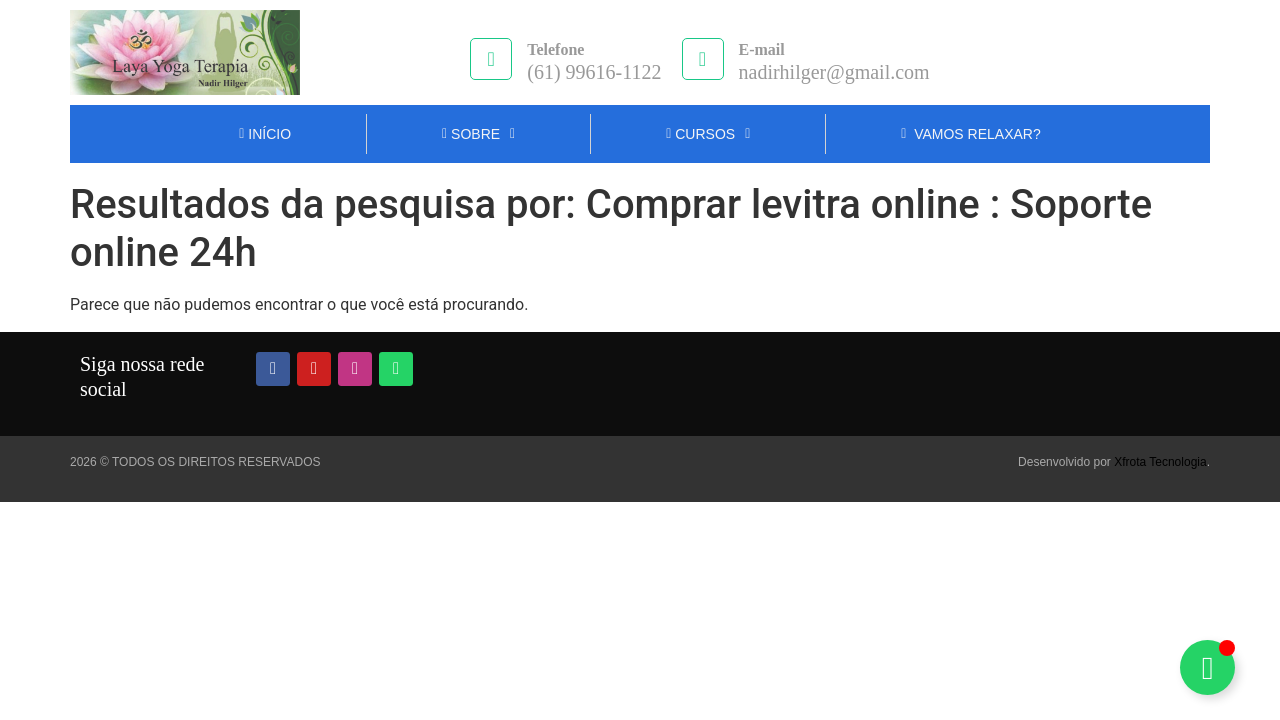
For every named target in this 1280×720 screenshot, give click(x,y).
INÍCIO (265, 134)
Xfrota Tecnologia (1160, 462)
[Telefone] (491, 59)
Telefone (555, 49)
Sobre (478, 134)
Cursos (708, 134)
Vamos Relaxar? (970, 134)
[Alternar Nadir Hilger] (1207, 667)
